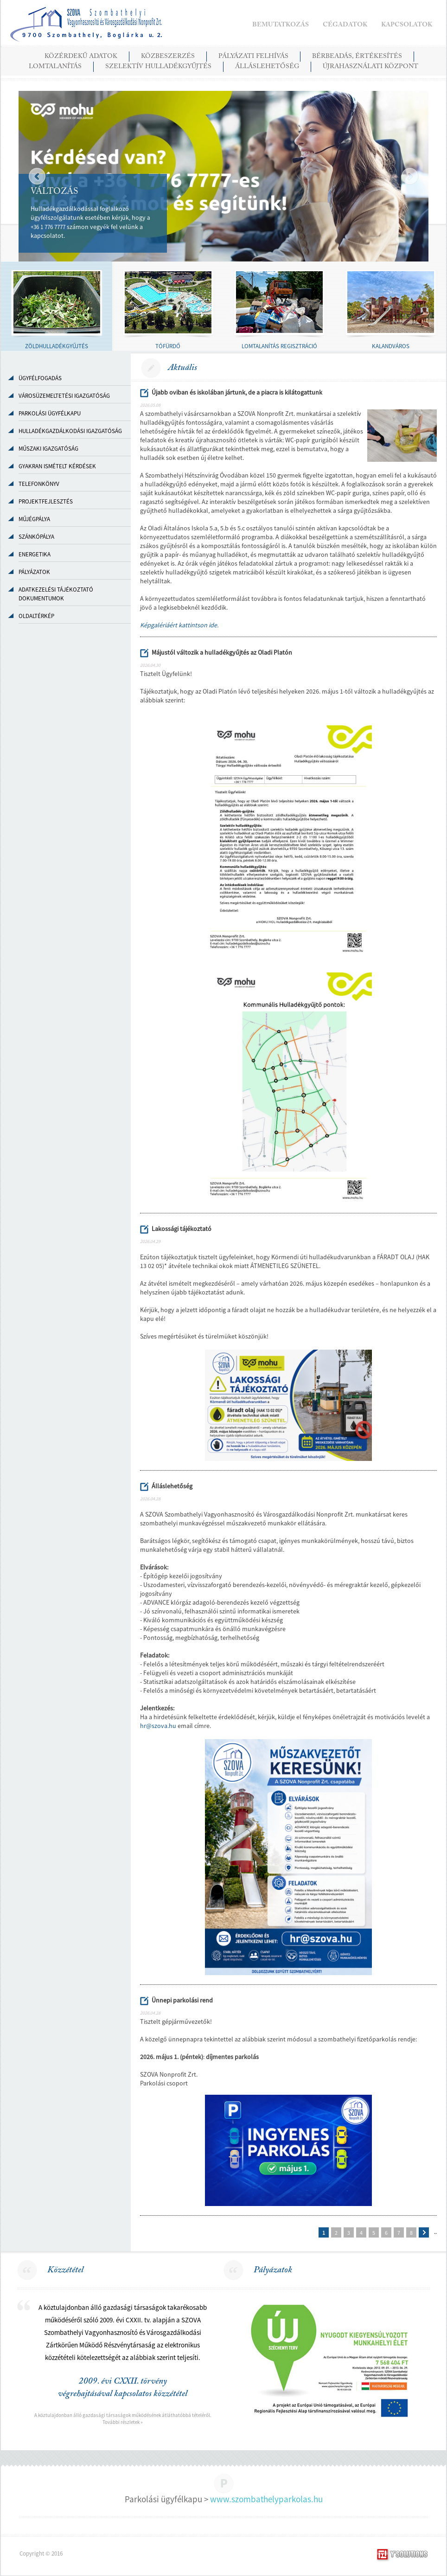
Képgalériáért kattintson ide (178, 625)
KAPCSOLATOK (406, 25)
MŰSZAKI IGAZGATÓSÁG (48, 449)
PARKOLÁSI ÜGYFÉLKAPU (50, 413)
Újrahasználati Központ (370, 67)
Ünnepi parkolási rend (182, 2000)
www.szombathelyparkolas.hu (266, 2499)
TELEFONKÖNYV (39, 484)
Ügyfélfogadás (40, 378)
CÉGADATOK (345, 25)
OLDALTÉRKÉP (36, 616)
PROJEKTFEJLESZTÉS (46, 501)
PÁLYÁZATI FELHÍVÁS (253, 56)
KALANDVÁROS (390, 346)
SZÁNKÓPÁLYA (36, 537)
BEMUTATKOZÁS (280, 25)
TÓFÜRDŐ (167, 346)
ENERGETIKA (35, 554)
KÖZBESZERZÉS (168, 56)
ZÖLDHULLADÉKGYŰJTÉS (56, 346)
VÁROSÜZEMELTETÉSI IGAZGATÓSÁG (64, 396)
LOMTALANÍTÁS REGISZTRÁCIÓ (279, 346)
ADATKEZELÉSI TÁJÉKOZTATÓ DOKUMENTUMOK (56, 594)
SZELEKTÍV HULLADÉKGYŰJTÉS (158, 67)
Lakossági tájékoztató (181, 1228)
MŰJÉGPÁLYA (34, 519)
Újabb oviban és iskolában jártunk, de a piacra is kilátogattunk (237, 392)
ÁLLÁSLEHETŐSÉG (267, 67)
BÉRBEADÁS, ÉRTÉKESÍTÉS (357, 56)
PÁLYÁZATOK (34, 572)
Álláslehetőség (172, 1486)
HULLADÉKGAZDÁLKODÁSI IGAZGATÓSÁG (70, 431)
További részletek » (122, 2422)
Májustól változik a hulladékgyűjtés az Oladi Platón (222, 652)
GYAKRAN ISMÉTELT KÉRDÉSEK (57, 466)
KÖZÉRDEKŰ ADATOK (81, 56)
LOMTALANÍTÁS (55, 67)
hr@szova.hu (158, 1726)
